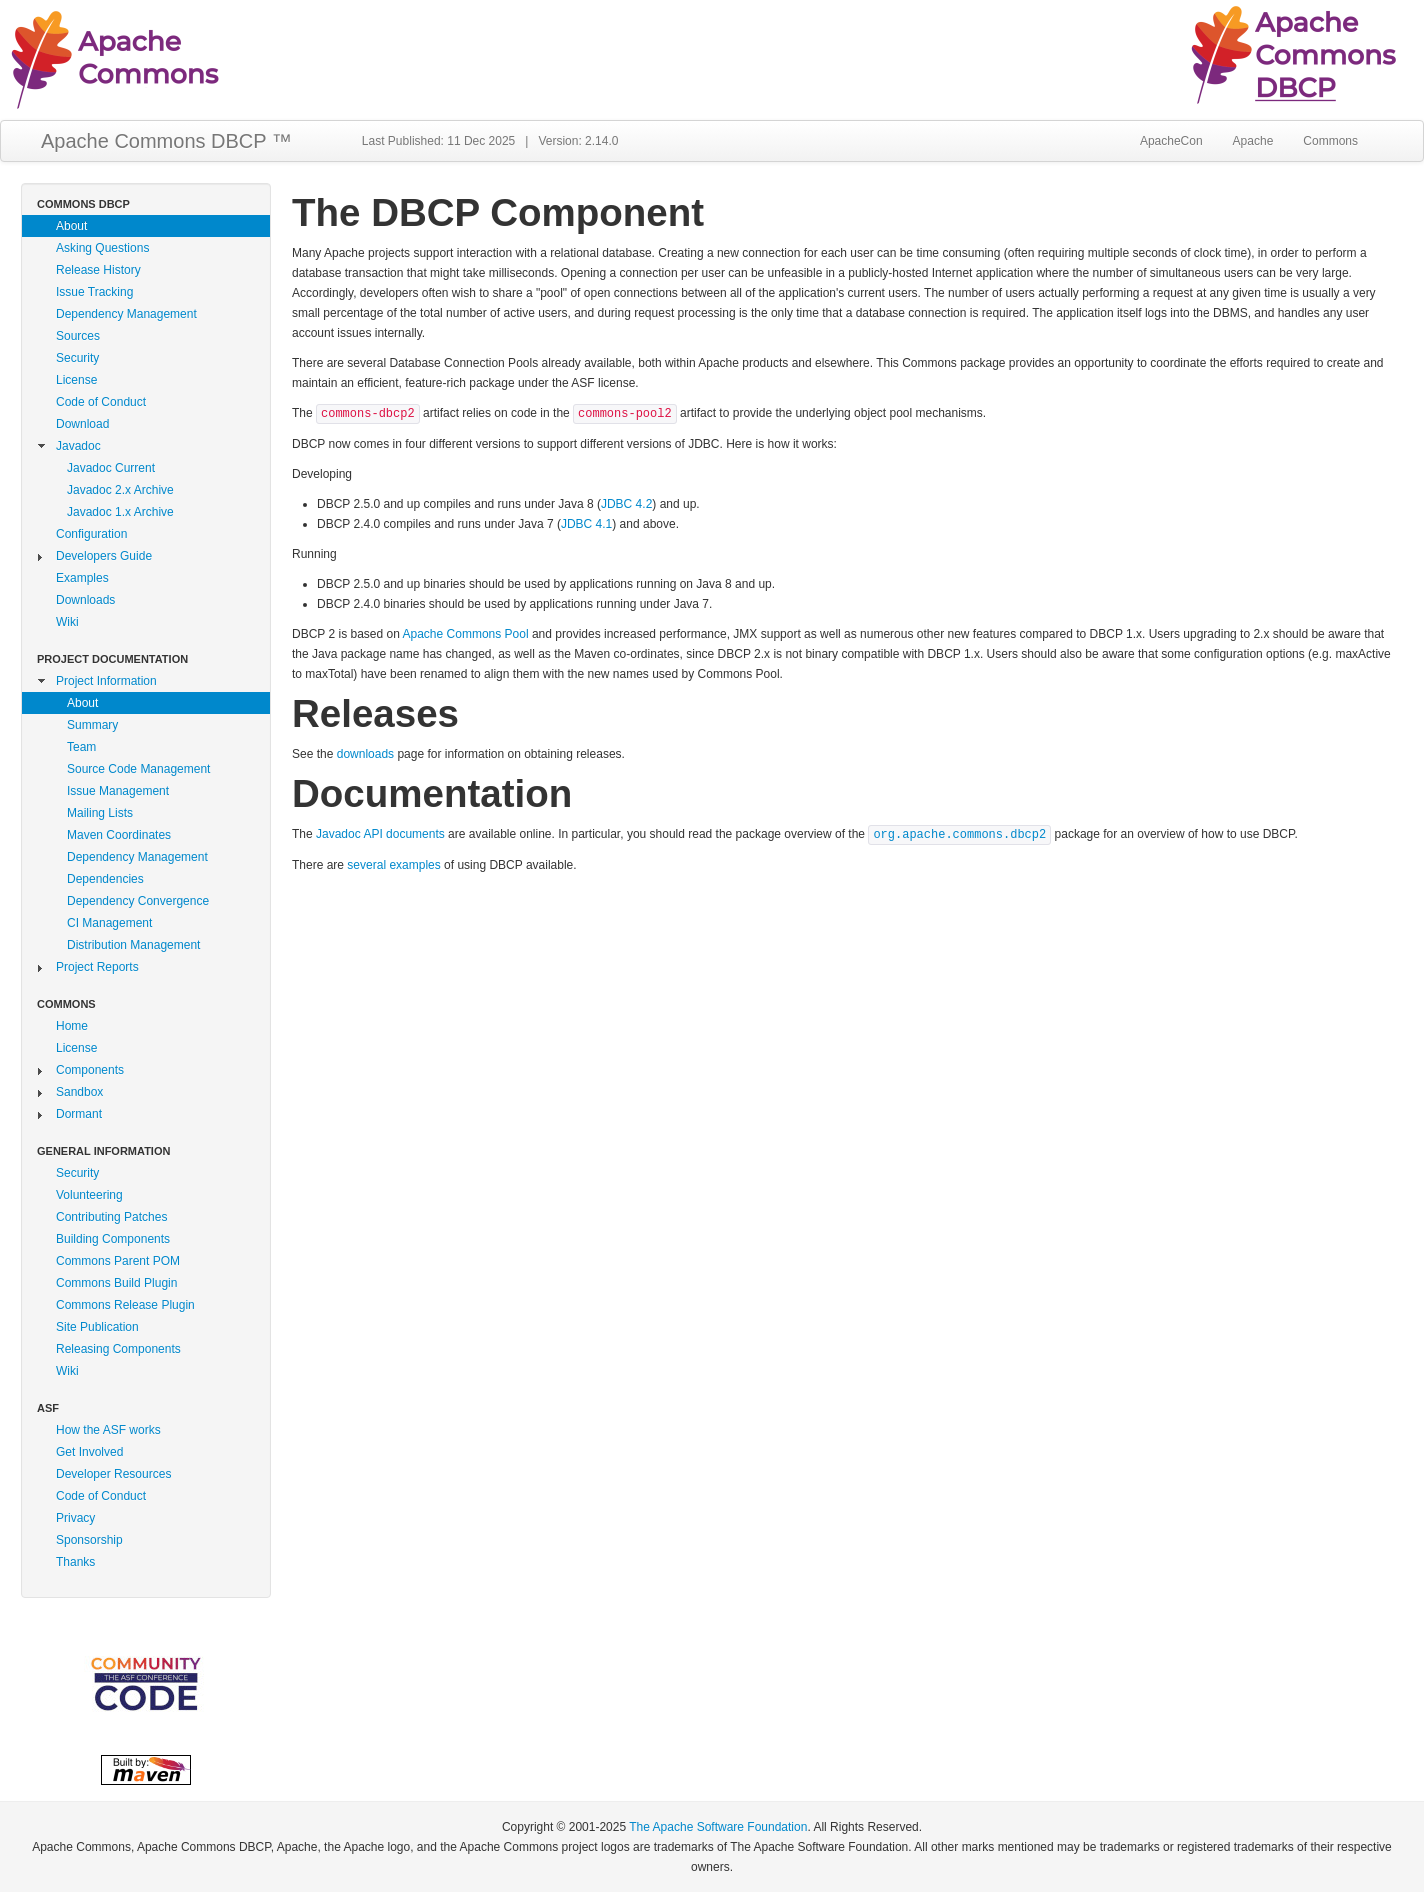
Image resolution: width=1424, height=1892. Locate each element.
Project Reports (97, 967)
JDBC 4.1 (586, 524)
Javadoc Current (111, 468)
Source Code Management (138, 769)
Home (72, 1026)
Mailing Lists (100, 813)
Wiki (67, 622)
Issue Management (118, 791)
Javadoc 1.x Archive (120, 512)
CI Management (109, 923)
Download (82, 424)
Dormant (79, 1114)
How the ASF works (108, 1430)
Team (81, 747)
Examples (82, 578)
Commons (1330, 141)
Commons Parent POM (118, 1261)
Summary (92, 725)
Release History (98, 270)
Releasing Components (118, 1349)
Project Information (106, 681)
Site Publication (97, 1327)
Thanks (75, 1562)
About (71, 226)
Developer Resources (113, 1474)
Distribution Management (133, 945)
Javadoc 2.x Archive (120, 490)
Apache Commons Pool (466, 634)
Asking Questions (102, 248)
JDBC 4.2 (626, 504)
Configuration (91, 534)
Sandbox (79, 1092)
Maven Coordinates (119, 835)
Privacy (75, 1518)
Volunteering (89, 1195)
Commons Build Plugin (116, 1283)
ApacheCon (1171, 141)
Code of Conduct (101, 402)
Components (90, 1070)
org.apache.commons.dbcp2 (959, 835)
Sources (78, 336)
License (76, 380)
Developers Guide (104, 556)
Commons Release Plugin (125, 1305)
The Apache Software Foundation (718, 1827)
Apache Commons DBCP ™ (166, 141)
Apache (1253, 141)
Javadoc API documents (380, 834)
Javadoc (78, 446)
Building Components (113, 1239)
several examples (393, 865)
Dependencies (105, 879)
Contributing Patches (111, 1217)
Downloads (85, 600)
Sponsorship (89, 1540)
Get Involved (89, 1452)
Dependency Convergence (138, 901)
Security (77, 358)
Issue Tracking (94, 292)
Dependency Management (126, 314)
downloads (365, 754)
